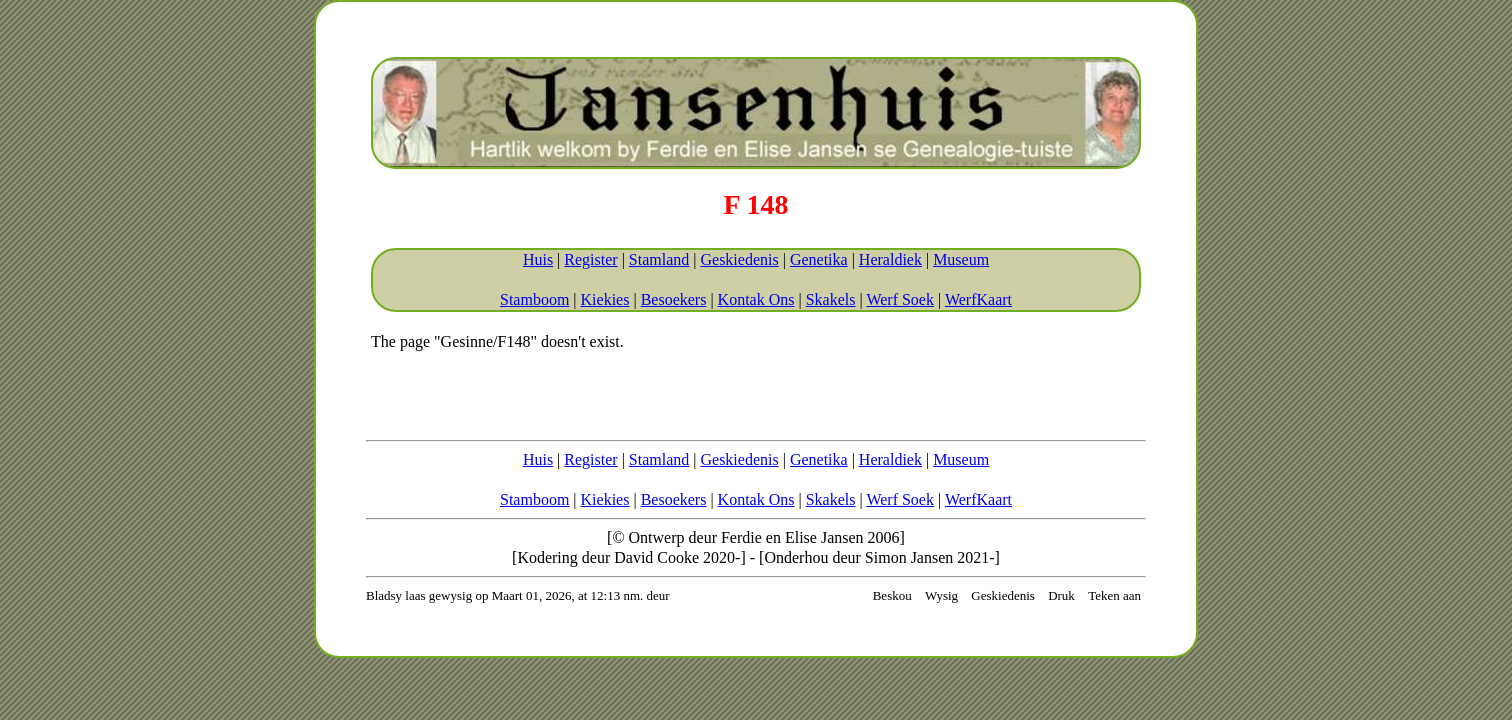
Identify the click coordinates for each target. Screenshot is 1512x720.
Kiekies (605, 299)
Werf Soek (900, 299)
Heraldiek (890, 259)
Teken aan (1114, 595)
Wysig (941, 595)
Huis (538, 259)
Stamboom (534, 299)
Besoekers (674, 299)
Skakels (831, 299)
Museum (961, 259)
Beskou (892, 595)
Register (590, 259)
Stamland (659, 259)
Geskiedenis (739, 259)
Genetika (819, 259)
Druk (1061, 595)
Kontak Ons (756, 299)
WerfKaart (978, 299)
